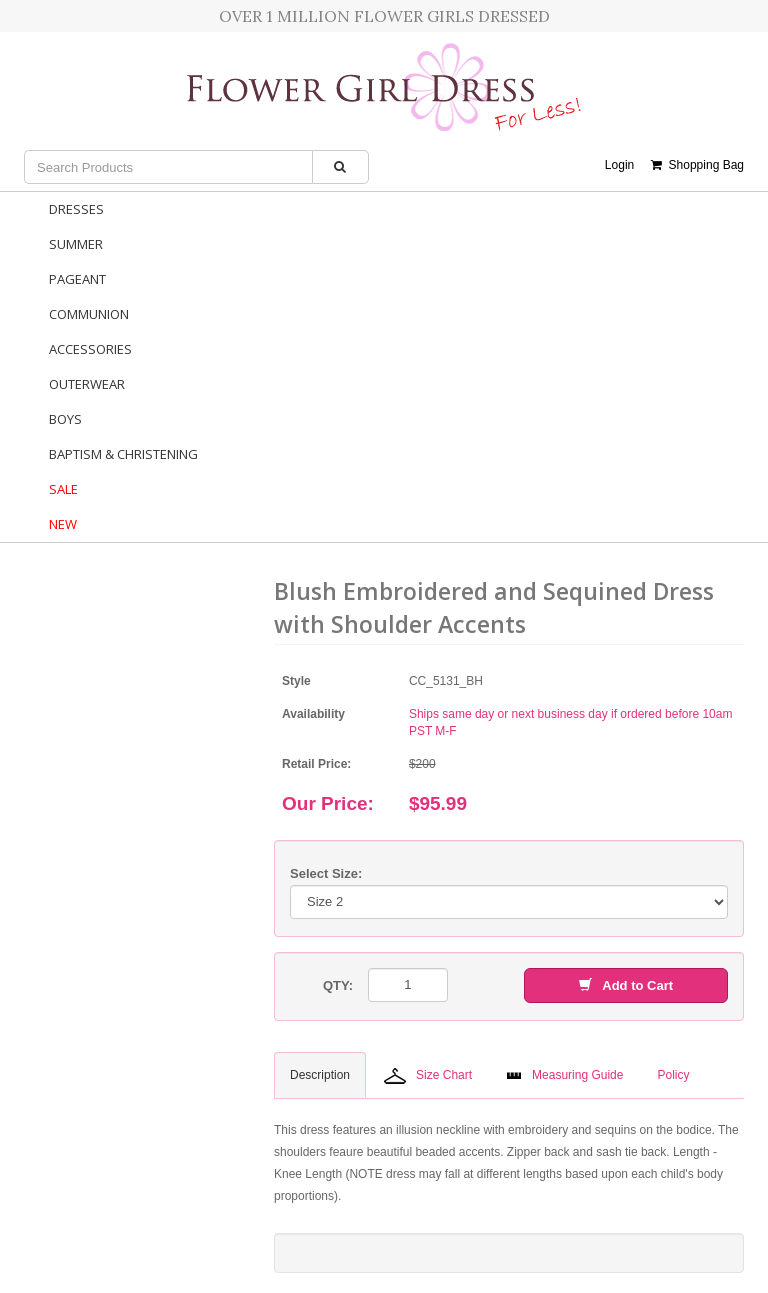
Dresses (76, 209)
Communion (89, 314)
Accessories (90, 349)
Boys (65, 419)
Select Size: (326, 873)
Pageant (77, 279)
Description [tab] (320, 1075)
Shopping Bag (697, 165)
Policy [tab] (673, 1075)
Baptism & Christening (123, 454)
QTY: (338, 985)
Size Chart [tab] (428, 1076)
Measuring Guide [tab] (564, 1075)
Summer (76, 244)
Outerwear (87, 384)
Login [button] (619, 165)
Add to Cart (626, 985)
